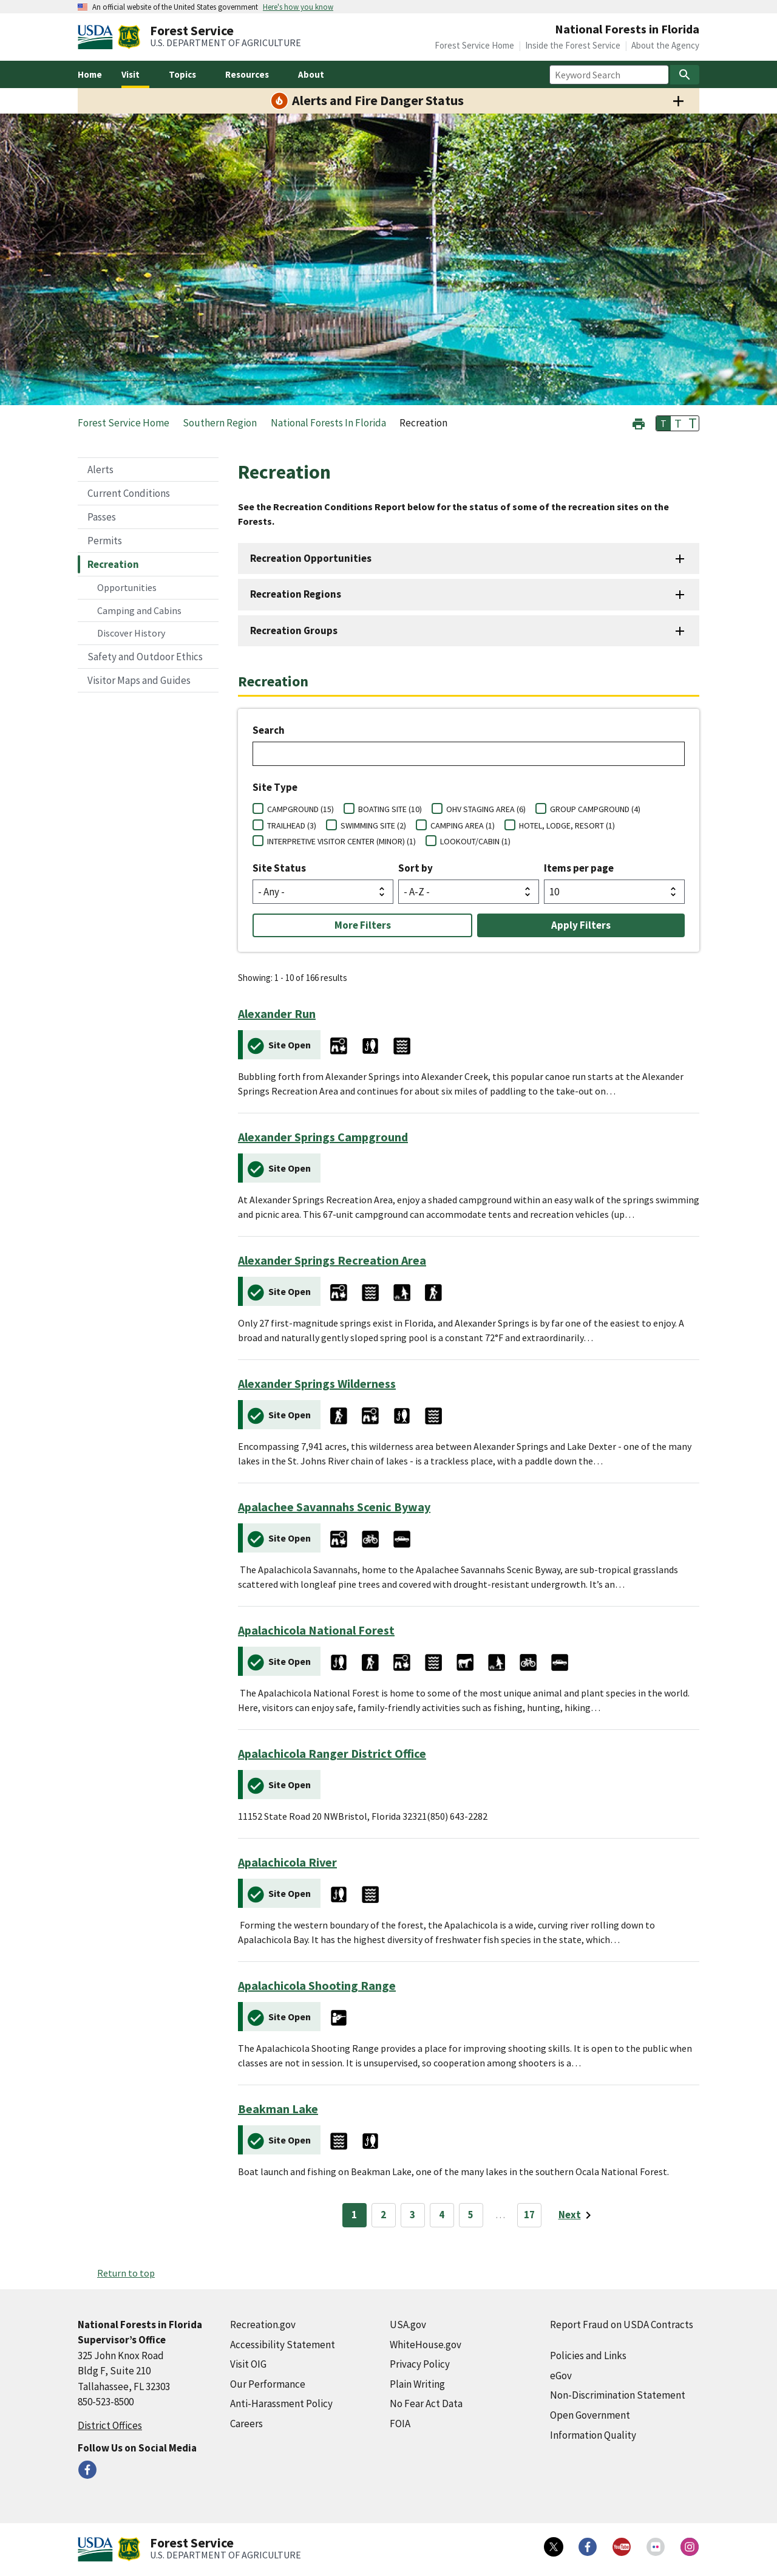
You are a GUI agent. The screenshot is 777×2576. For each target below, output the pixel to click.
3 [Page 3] (412, 2214)
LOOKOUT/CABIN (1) (475, 841)
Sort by (415, 868)
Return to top (126, 2273)
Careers (246, 2423)
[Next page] (576, 2215)
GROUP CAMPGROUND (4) (595, 809)
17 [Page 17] (529, 2214)
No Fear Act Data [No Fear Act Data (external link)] (426, 2403)
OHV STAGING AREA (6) (486, 809)
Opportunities (127, 587)
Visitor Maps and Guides (139, 680)
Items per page (579, 868)
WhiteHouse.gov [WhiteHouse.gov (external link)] (425, 2344)
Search (269, 730)
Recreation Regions (295, 594)
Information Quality (593, 2435)
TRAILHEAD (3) (291, 825)
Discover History (131, 633)
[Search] (684, 74)
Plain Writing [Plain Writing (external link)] (417, 2384)
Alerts (100, 469)
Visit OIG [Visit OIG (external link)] (248, 2364)
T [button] (663, 423)
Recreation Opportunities (311, 558)
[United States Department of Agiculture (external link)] (98, 37)
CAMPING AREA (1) (462, 825)
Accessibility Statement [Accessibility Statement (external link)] (282, 2344)
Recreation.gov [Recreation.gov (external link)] (263, 2324)
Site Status (279, 868)
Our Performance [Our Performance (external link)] (267, 2384)
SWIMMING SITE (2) (373, 825)
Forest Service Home (474, 45)
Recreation (113, 564)
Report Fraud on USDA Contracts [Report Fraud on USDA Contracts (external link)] (621, 2324)
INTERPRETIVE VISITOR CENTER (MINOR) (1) (341, 841)
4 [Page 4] (441, 2214)
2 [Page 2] (383, 2214)
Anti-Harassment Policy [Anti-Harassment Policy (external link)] (281, 2403)
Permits (104, 540)
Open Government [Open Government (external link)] (590, 2415)
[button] (638, 422)
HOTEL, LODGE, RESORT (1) (567, 825)
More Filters (362, 925)
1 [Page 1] (354, 2214)
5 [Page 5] (470, 2214)
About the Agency (665, 45)
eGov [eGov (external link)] (561, 2375)
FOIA (400, 2423)
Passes (101, 517)
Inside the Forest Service (572, 45)
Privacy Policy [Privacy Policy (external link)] (420, 2364)
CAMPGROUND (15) (300, 809)
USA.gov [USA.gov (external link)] (408, 2324)
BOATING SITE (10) (390, 809)
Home (90, 74)
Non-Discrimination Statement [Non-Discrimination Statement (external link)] (617, 2395)
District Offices (110, 2425)
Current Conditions (128, 493)
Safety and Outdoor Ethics (145, 656)
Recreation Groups (294, 630)
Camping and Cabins (139, 610)
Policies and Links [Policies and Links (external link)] (588, 2355)
